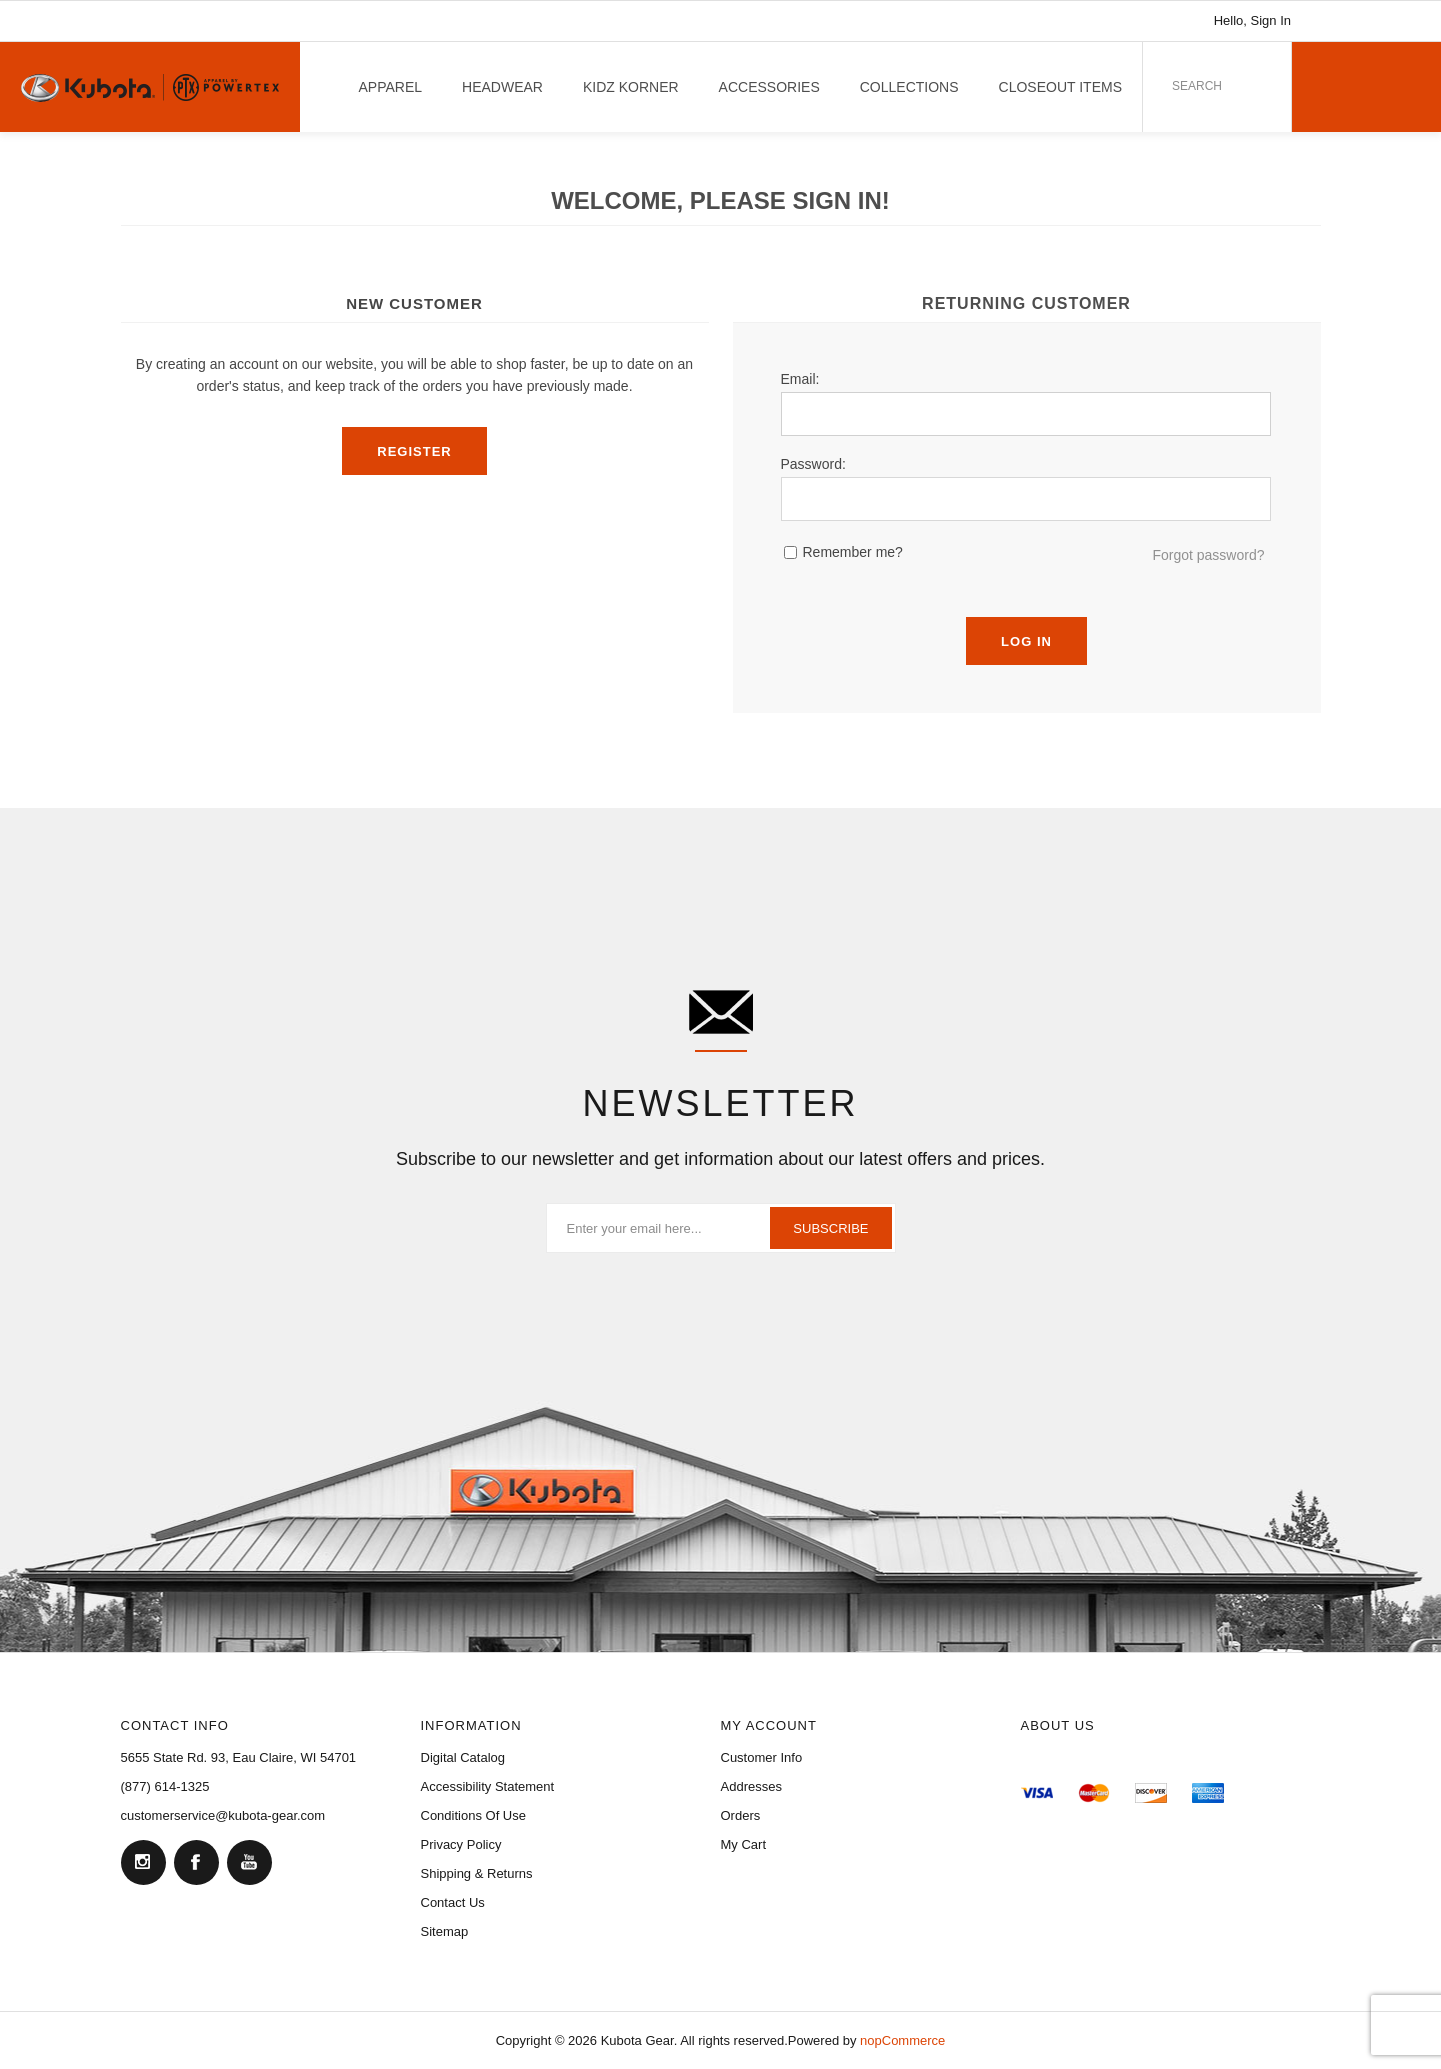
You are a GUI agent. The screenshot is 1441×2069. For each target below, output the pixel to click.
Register (414, 451)
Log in (1026, 641)
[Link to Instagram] (1331, 21)
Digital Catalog (463, 1757)
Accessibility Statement (488, 1786)
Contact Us (453, 1902)
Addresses (751, 1786)
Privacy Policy (461, 1844)
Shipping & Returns (477, 1873)
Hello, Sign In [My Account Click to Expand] (1252, 20)
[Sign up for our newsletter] (721, 1228)
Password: (813, 464)
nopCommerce (902, 2040)
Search (1247, 81)
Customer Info (762, 1757)
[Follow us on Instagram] (143, 1862)
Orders (741, 1815)
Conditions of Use (474, 1815)
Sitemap (445, 1931)
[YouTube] (249, 1862)
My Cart (744, 1844)
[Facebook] (196, 1862)
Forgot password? (1208, 555)
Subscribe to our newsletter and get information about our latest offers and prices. (720, 1159)
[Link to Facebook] (1361, 21)
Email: (800, 379)
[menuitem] (271, 1757)
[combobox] (1184, 86)
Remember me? (853, 552)
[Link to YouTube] (1391, 21)
